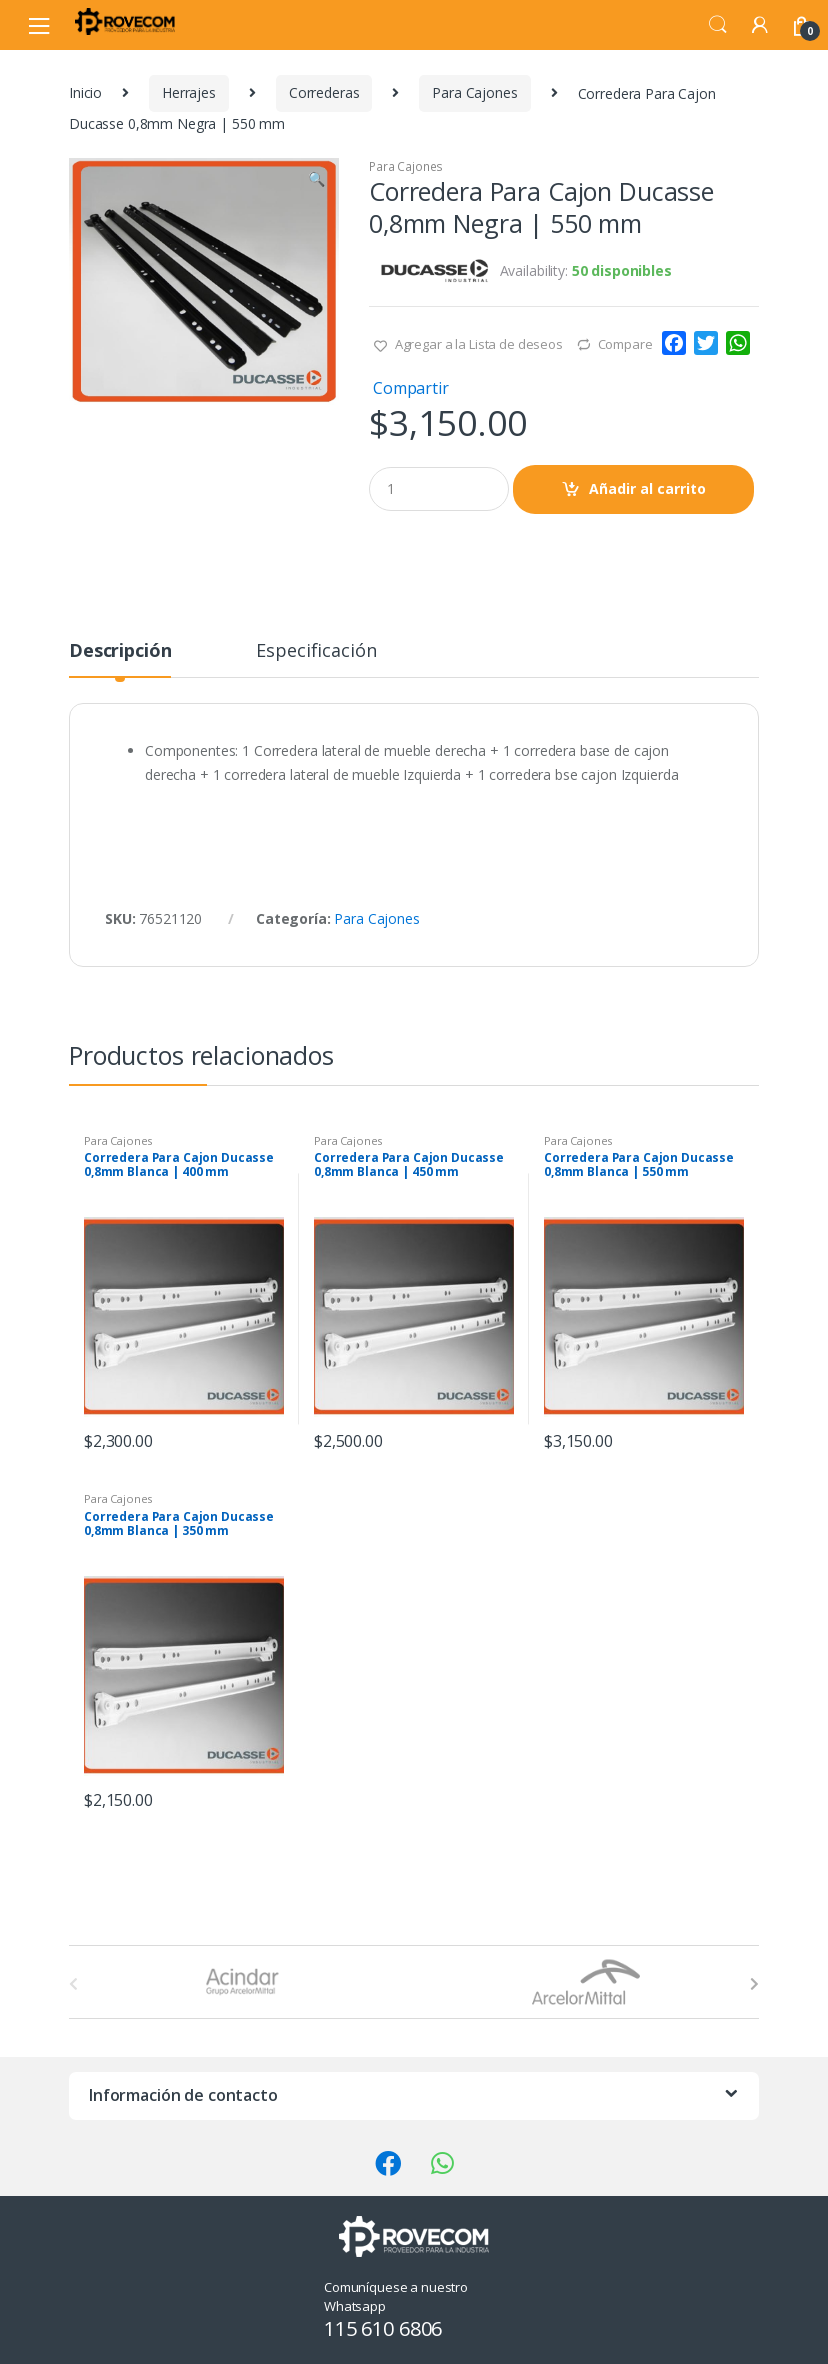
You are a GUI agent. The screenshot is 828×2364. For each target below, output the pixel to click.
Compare (625, 344)
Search (718, 25)
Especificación (316, 651)
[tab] (120, 659)
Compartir (411, 388)
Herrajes (189, 92)
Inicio (85, 92)
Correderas (324, 92)
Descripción (120, 651)
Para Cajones (474, 92)
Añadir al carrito (647, 488)
